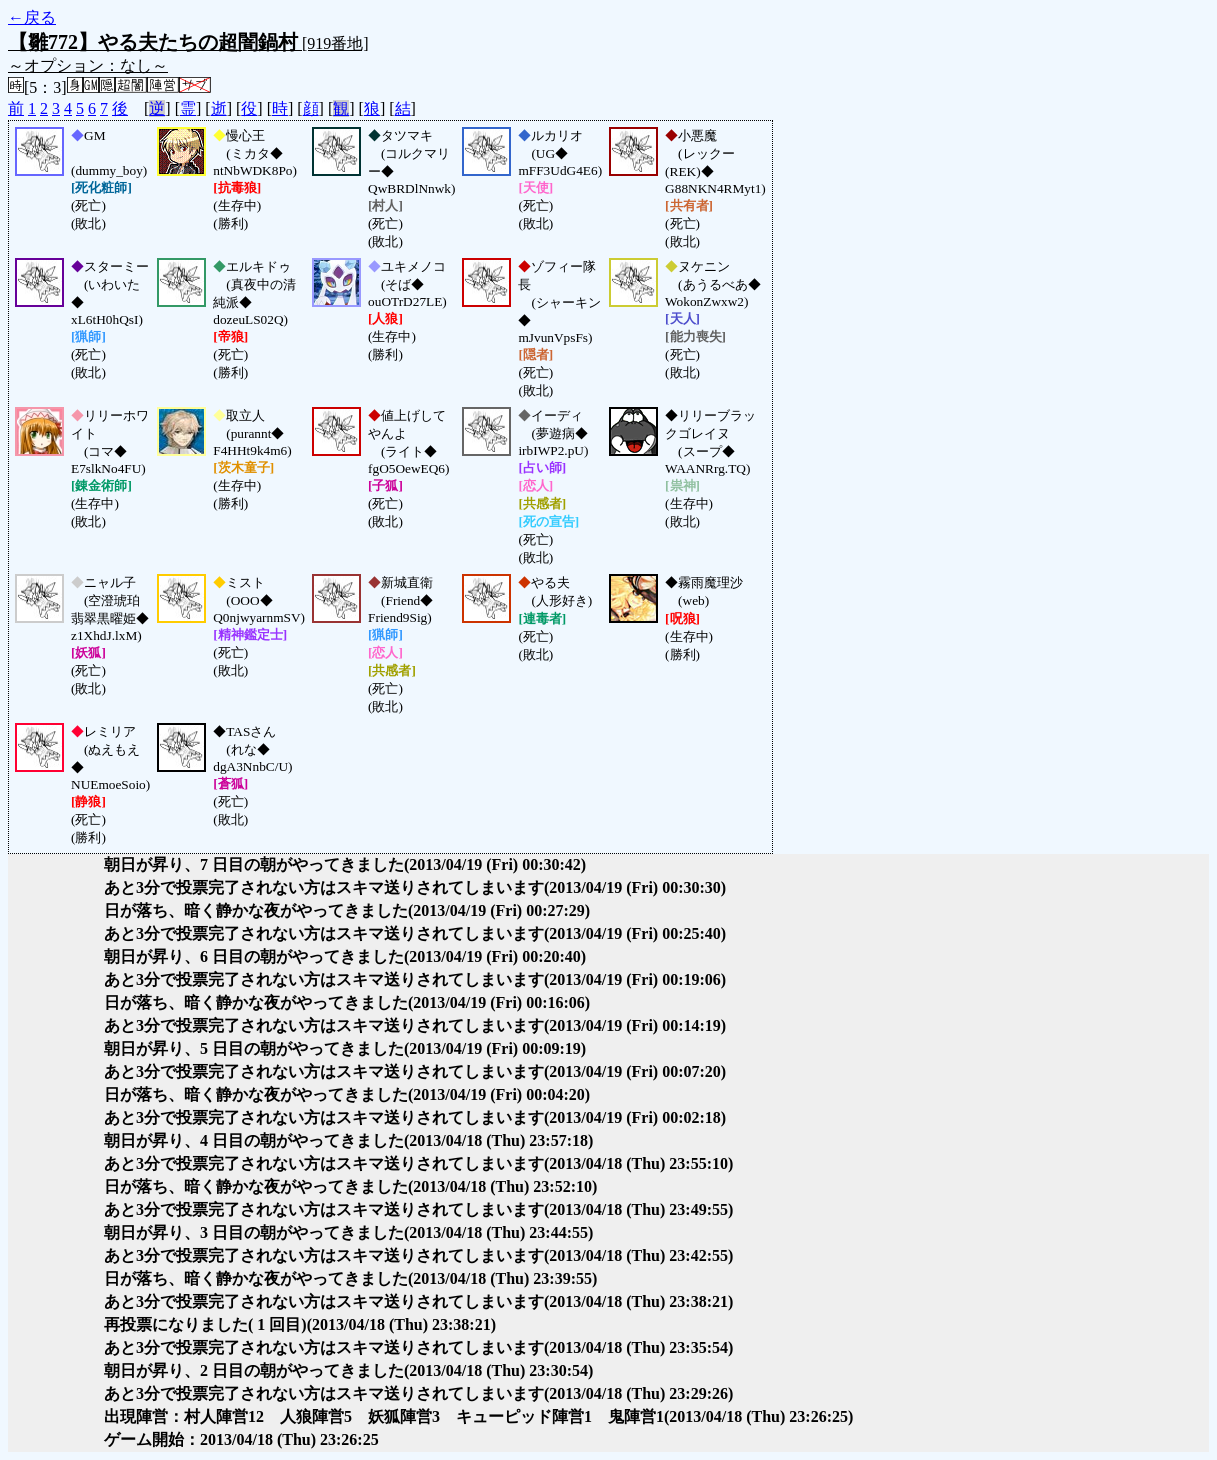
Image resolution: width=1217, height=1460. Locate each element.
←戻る (32, 17)
